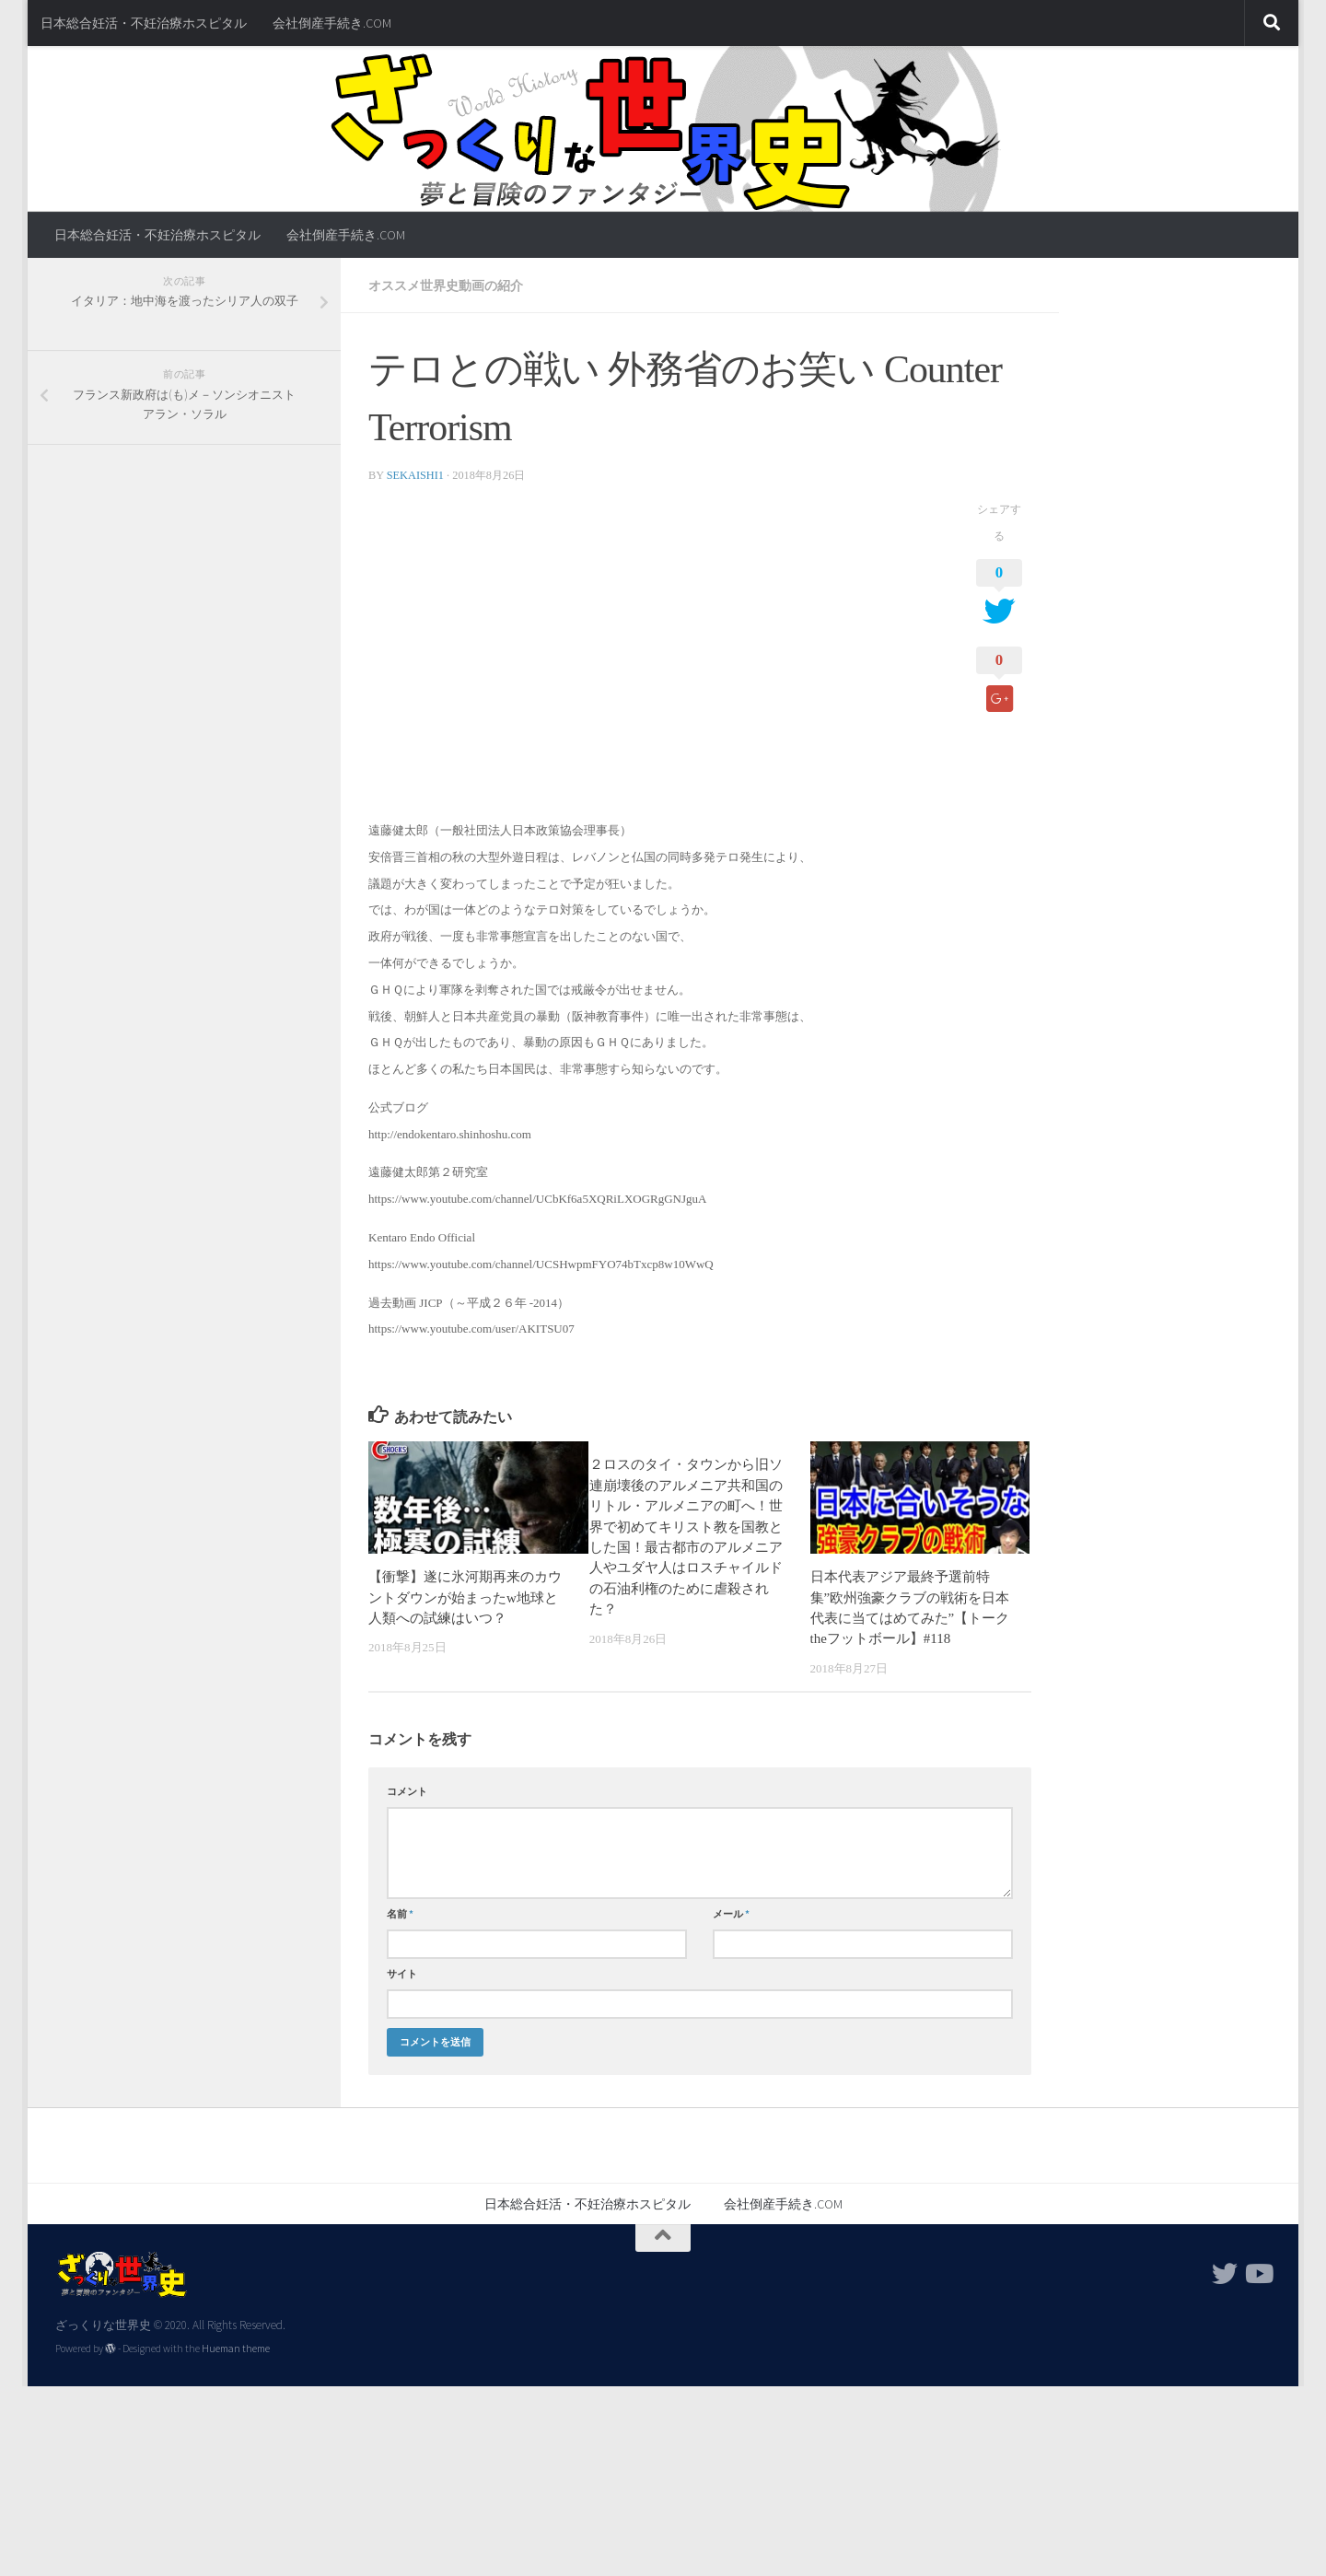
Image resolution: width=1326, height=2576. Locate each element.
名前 (400, 1913)
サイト (402, 1973)
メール (731, 1913)
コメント (407, 1791)
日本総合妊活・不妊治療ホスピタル (144, 23)
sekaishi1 (415, 475)
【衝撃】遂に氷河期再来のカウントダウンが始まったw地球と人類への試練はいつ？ (465, 1597)
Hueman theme (236, 2348)
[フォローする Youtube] (1258, 2274)
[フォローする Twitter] (1225, 2274)
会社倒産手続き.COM (332, 23)
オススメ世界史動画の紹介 (445, 285)
